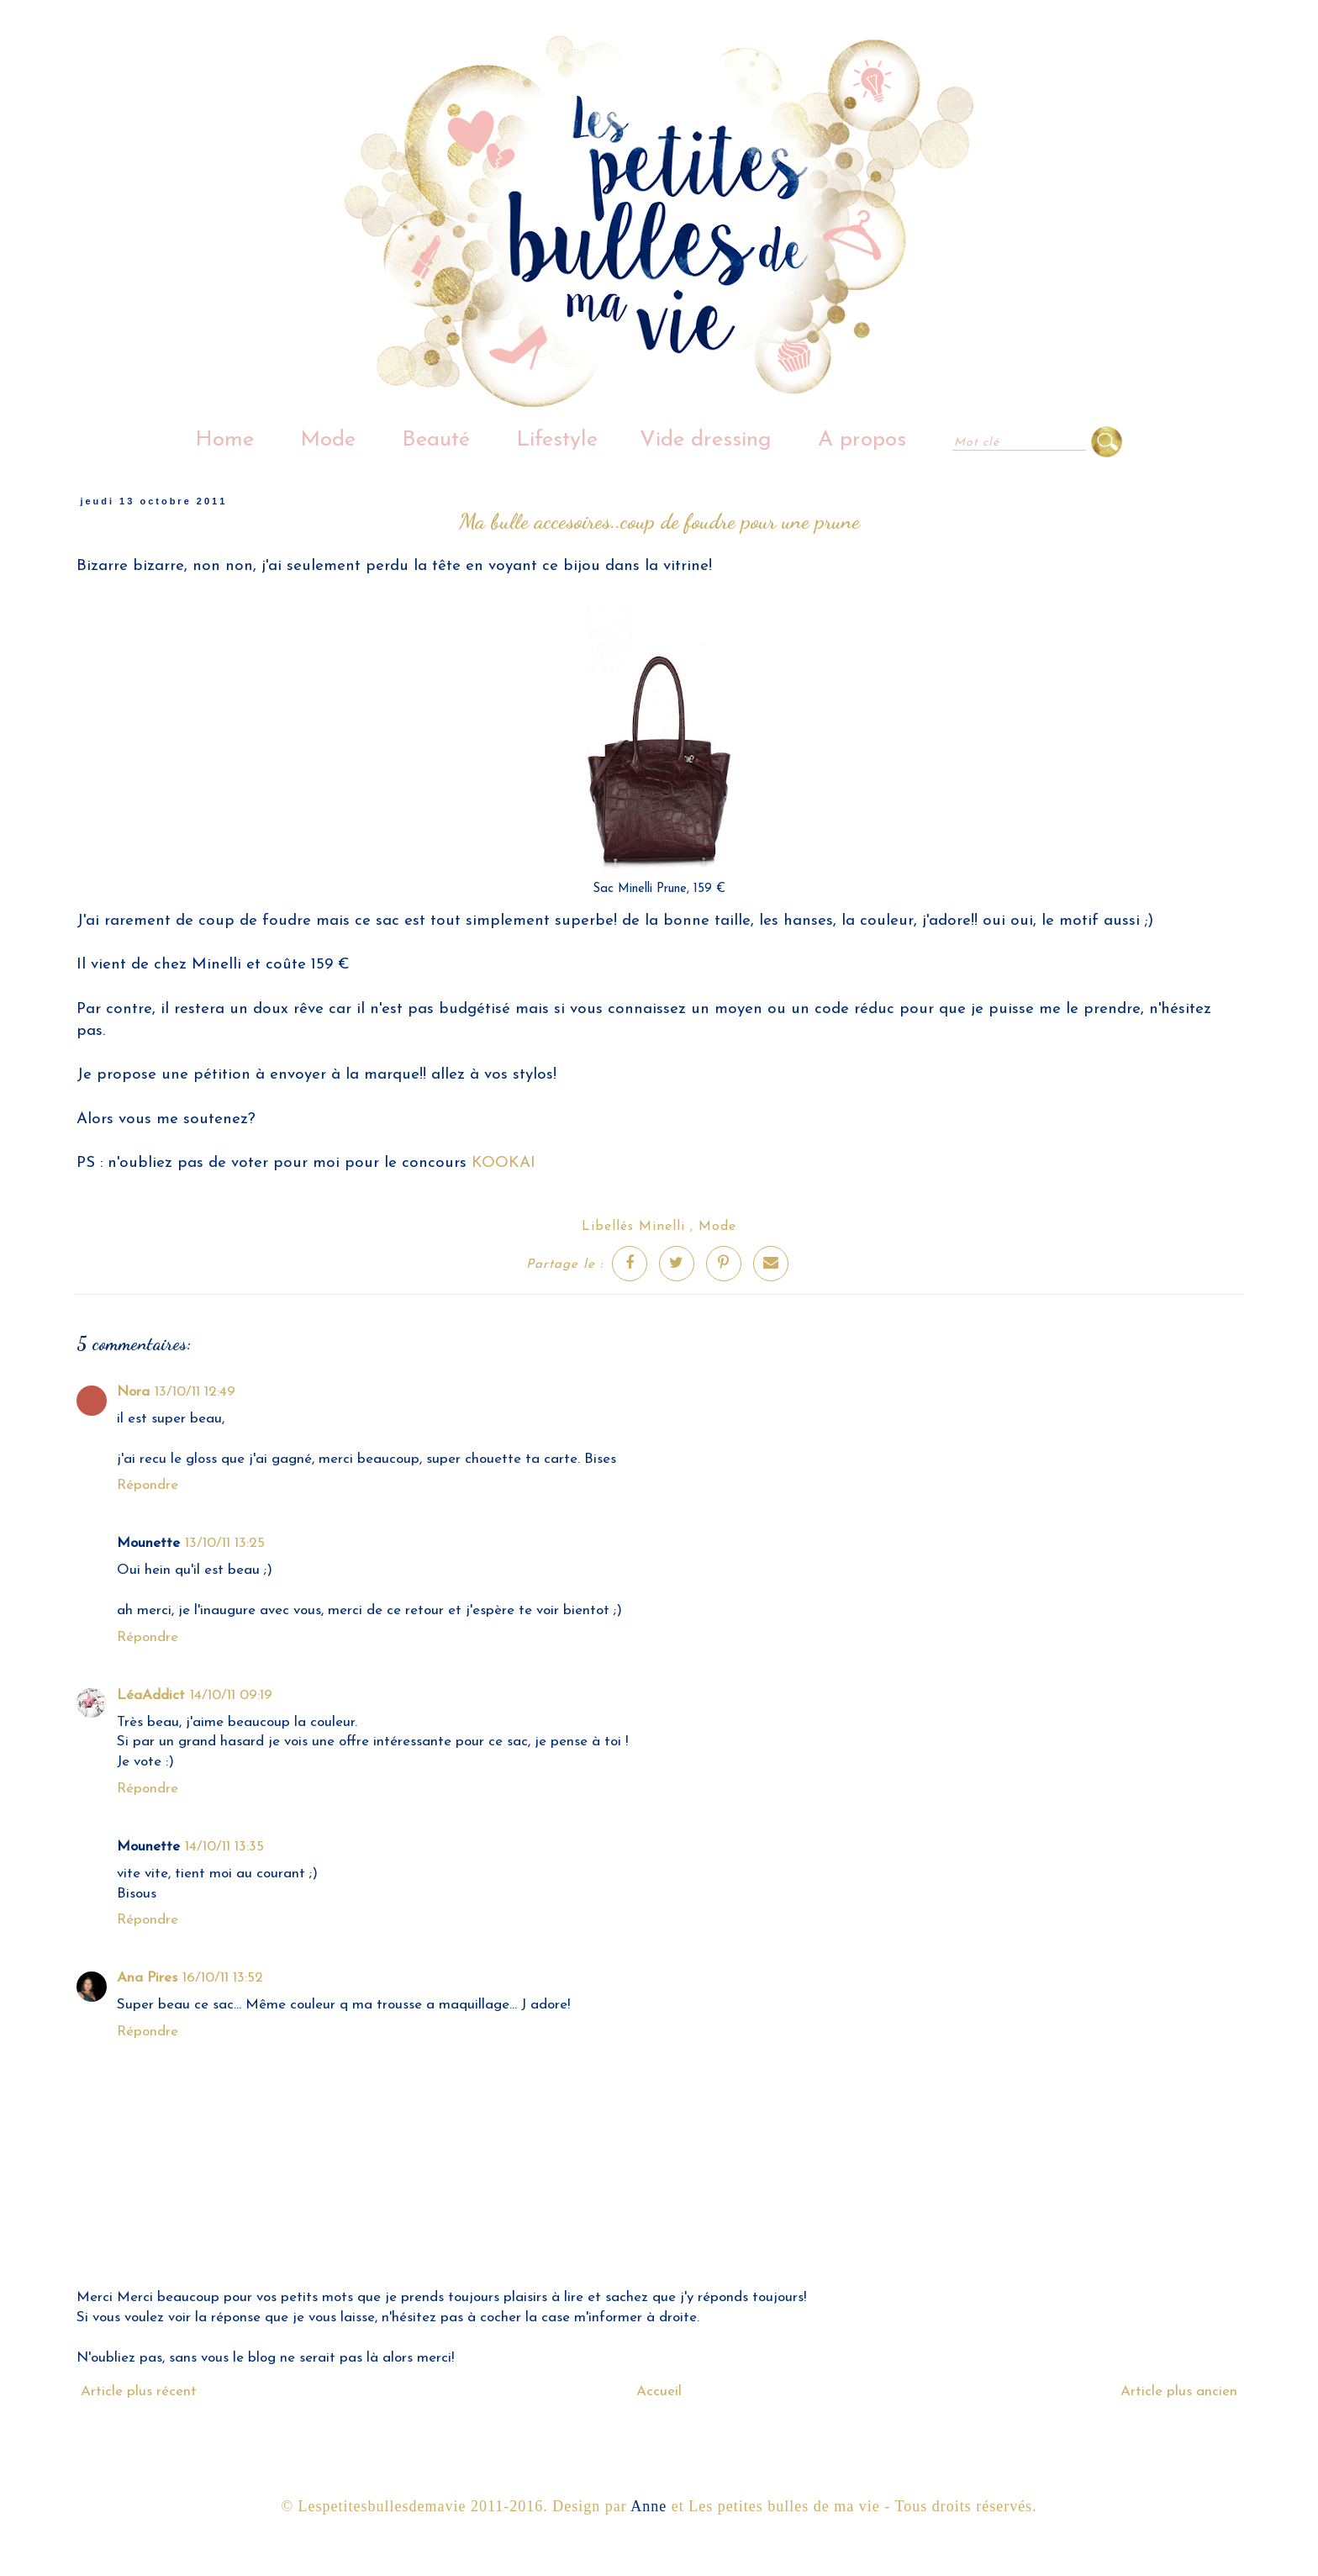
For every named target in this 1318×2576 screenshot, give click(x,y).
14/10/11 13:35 (224, 1847)
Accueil (659, 2391)
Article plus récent (139, 2391)
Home (224, 440)
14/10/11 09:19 (231, 1695)
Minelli (662, 1226)
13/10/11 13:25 (225, 1543)
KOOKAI (503, 1163)
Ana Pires (147, 1978)
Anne (648, 2506)
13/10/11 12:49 (195, 1392)
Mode (328, 440)
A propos (862, 440)
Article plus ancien (1178, 2391)
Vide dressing (706, 440)
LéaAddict (151, 1695)
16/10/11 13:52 (222, 1978)
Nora (133, 1392)
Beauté (436, 440)
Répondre (147, 1485)
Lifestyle (557, 440)
